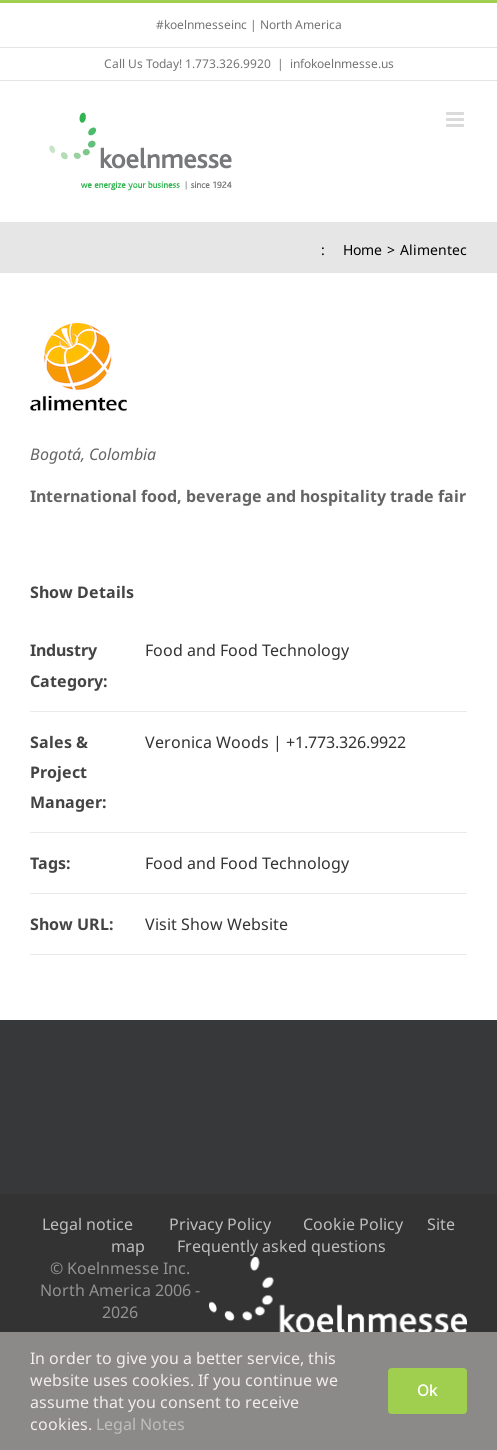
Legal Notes (140, 1424)
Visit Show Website (216, 924)
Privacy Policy (220, 1224)
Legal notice (87, 1224)
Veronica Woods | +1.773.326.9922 (275, 742)
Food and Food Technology (247, 650)
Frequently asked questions (281, 1246)
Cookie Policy (353, 1224)
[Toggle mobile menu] (456, 119)
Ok (427, 1390)
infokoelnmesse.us (342, 63)
